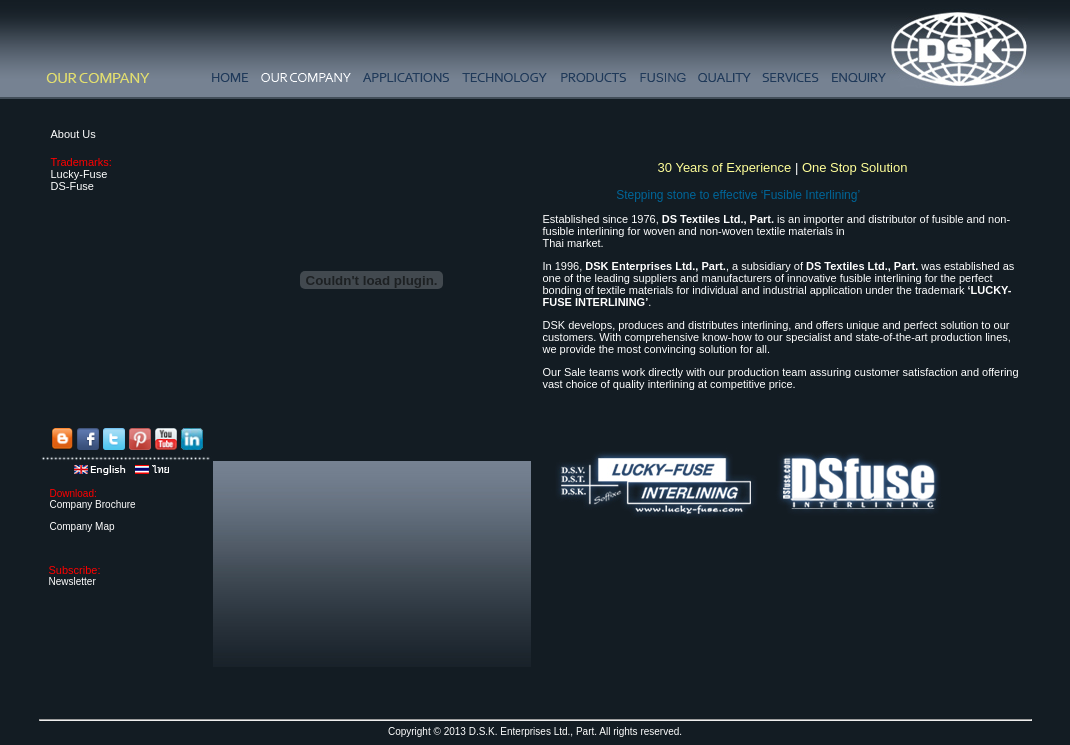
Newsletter (72, 581)
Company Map (82, 526)
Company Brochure (93, 504)
